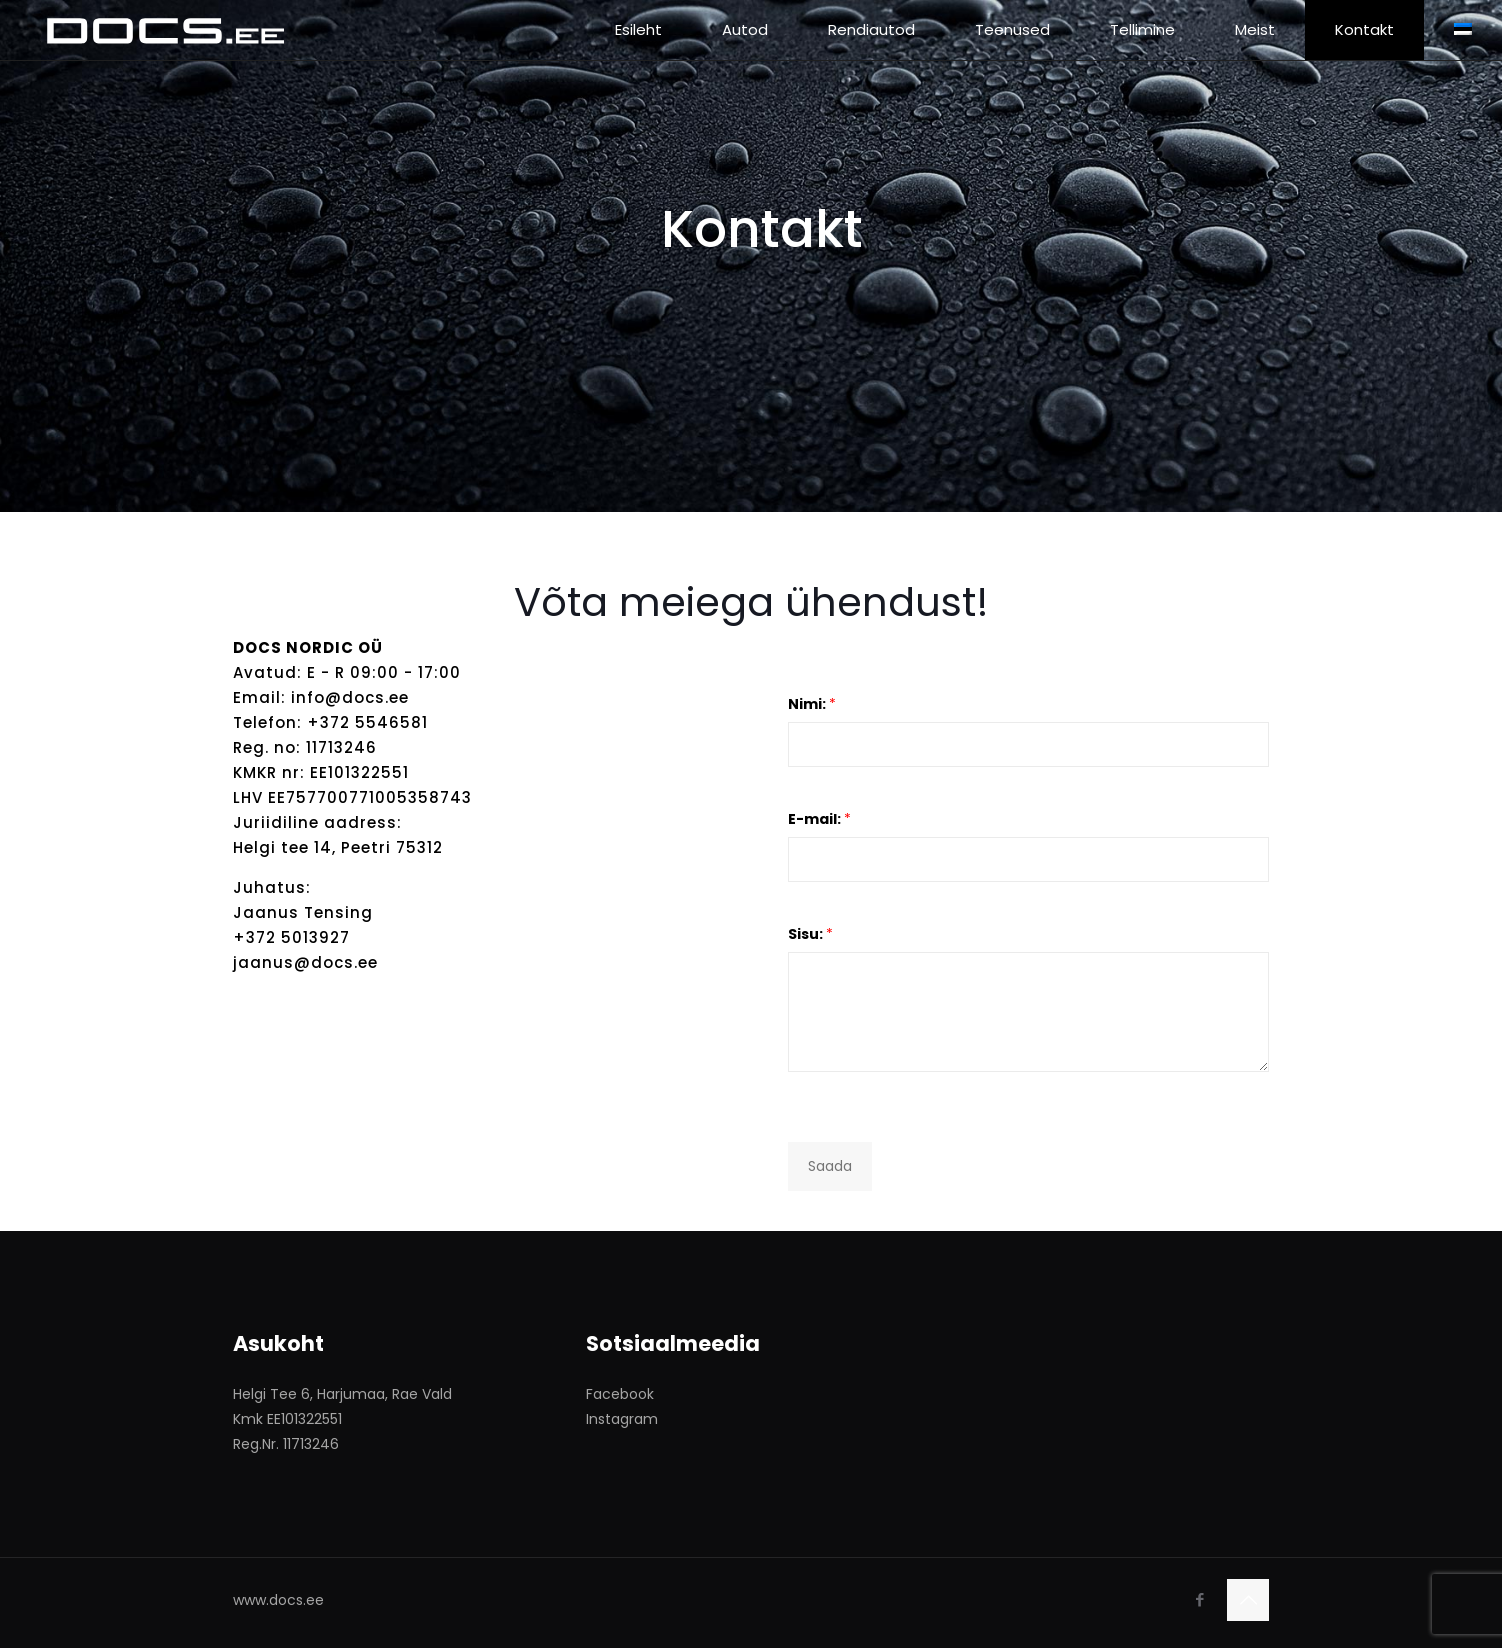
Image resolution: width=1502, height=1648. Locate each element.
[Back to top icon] (1248, 1600)
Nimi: (812, 704)
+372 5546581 (367, 722)
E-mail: (819, 819)
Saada (830, 1166)
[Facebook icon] (1199, 1599)
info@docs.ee (350, 697)
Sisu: (810, 934)
